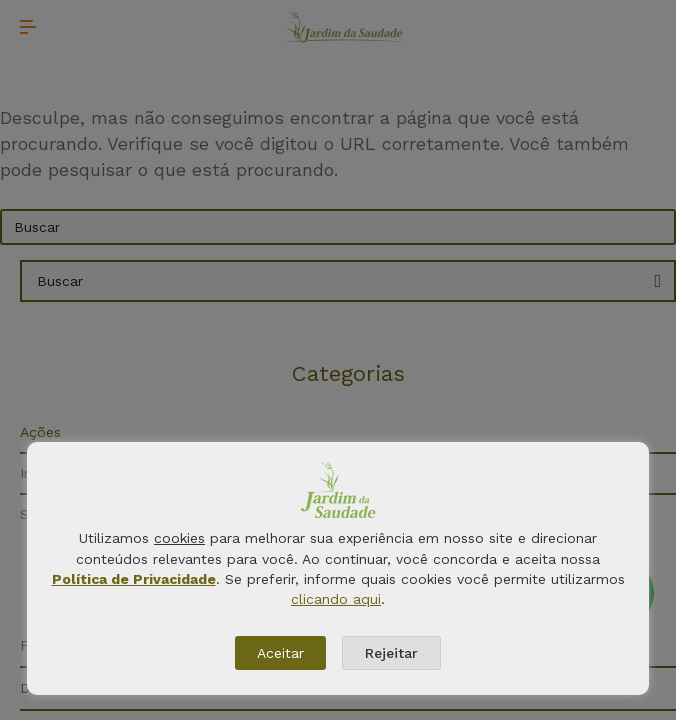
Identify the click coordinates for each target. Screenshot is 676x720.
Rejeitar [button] (391, 653)
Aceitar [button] (280, 653)
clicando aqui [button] (336, 599)
